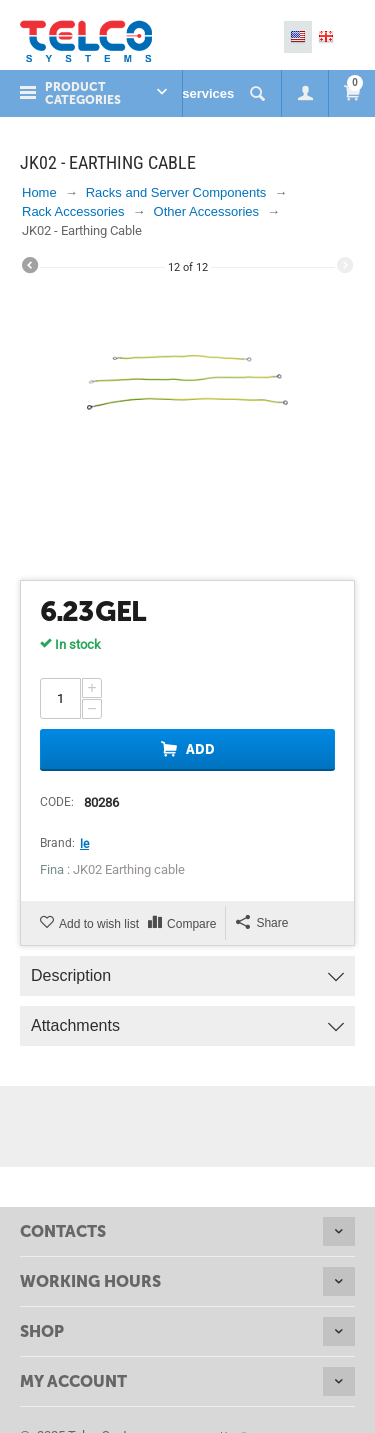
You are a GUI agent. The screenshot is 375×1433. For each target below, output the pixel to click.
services (208, 93)
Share (262, 922)
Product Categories (83, 93)
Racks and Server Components (176, 192)
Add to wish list (99, 924)
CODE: (57, 802)
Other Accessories (207, 211)
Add (200, 749)
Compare (191, 924)
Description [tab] (187, 970)
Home (39, 192)
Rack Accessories (73, 211)
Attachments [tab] (187, 1020)
